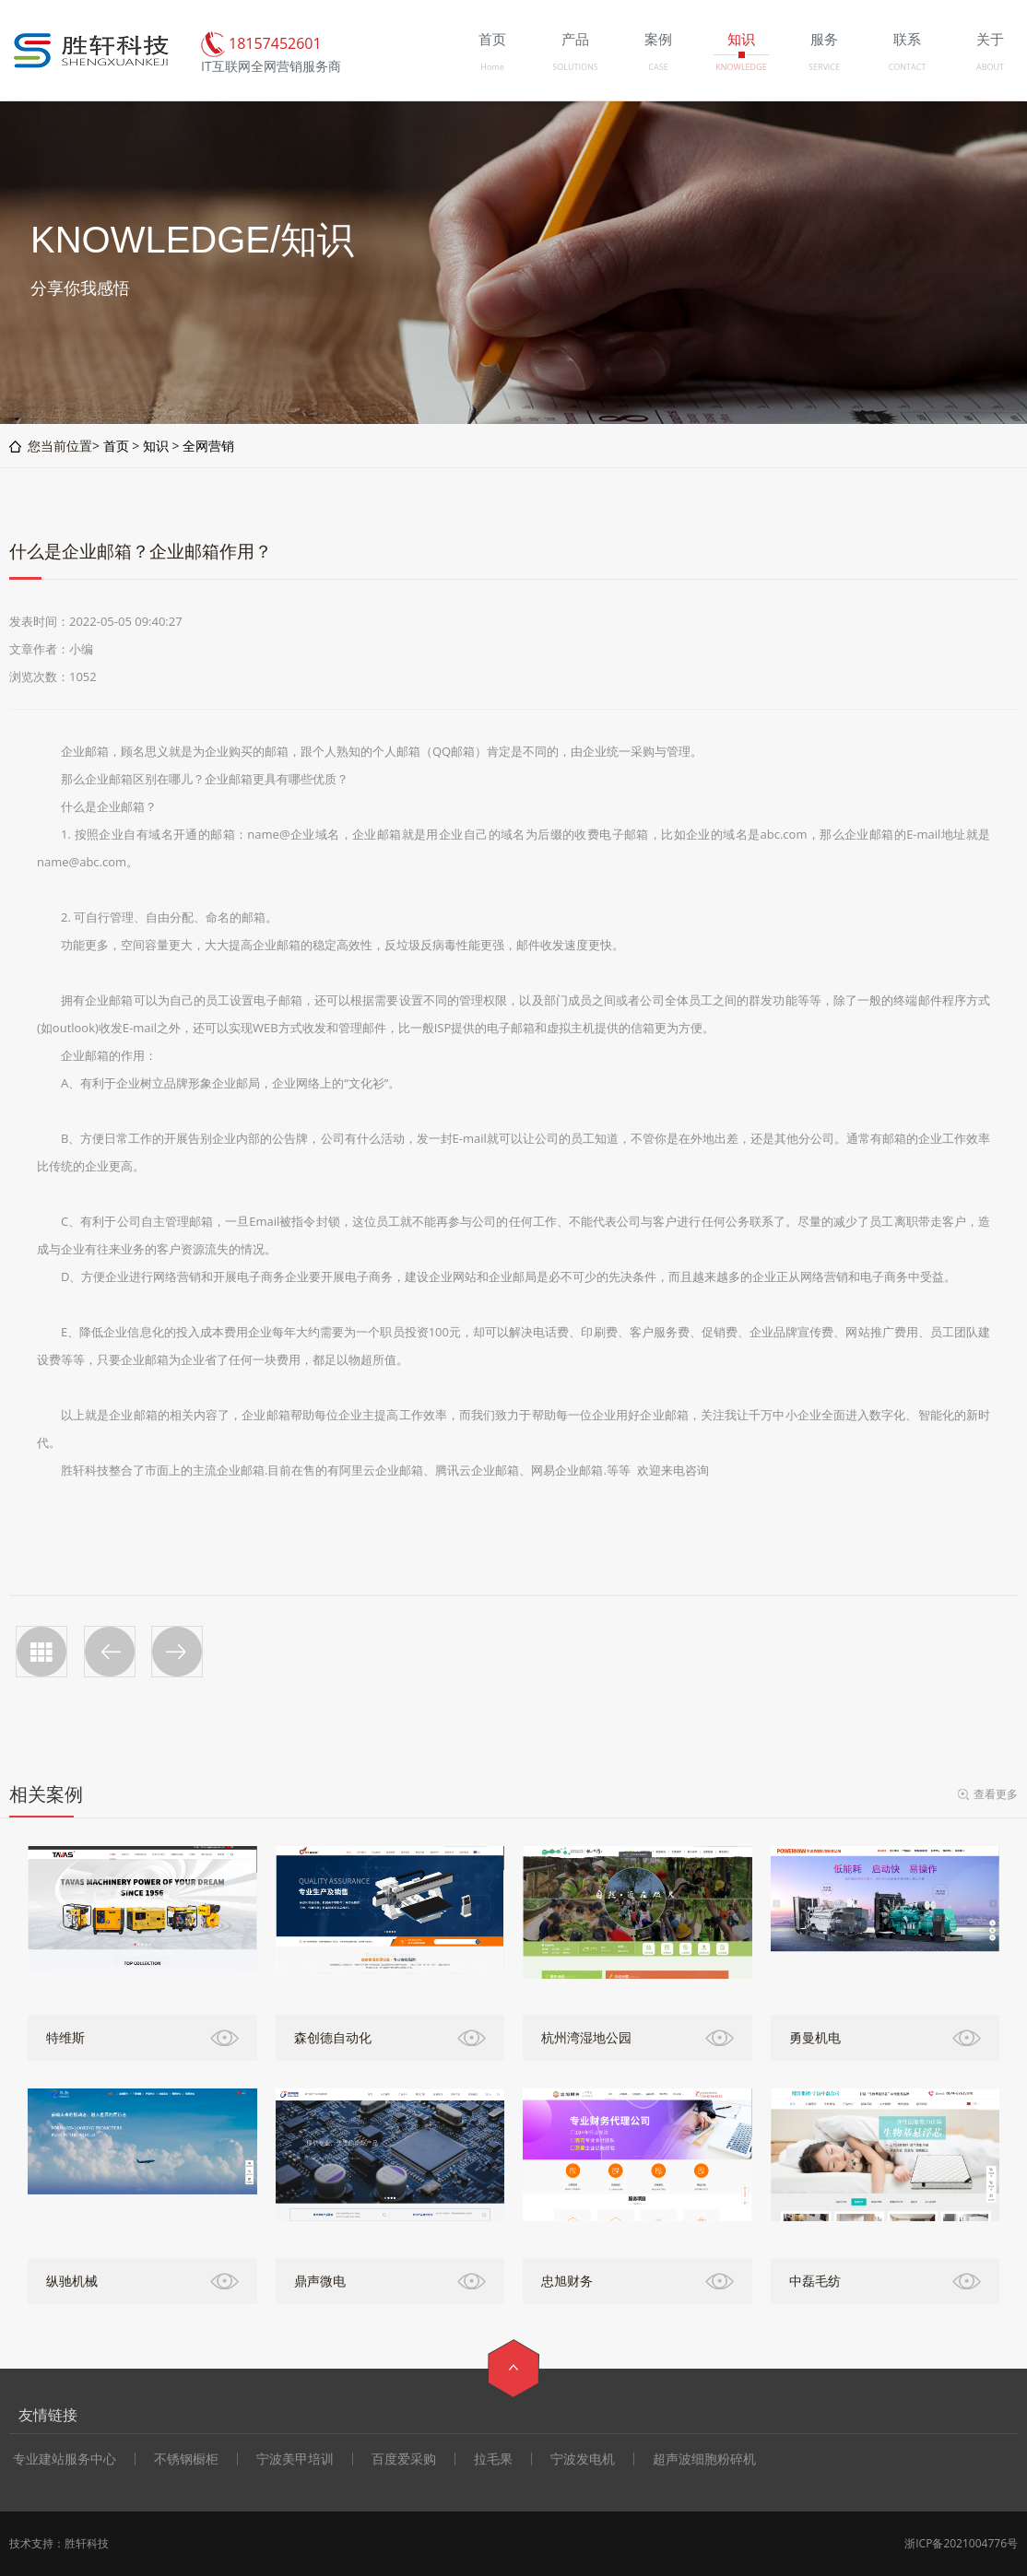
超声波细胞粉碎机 (704, 2458)
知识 (156, 445)
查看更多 (996, 1794)
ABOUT (990, 67)
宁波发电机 (582, 2458)
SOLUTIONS (574, 67)
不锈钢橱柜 (186, 2458)
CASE (657, 67)
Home (491, 67)
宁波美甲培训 (295, 2458)
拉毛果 (493, 2458)
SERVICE (824, 67)
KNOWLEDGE (740, 67)
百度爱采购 (404, 2458)
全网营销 (208, 445)
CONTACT (908, 67)
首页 (116, 445)
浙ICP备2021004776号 (961, 2543)
